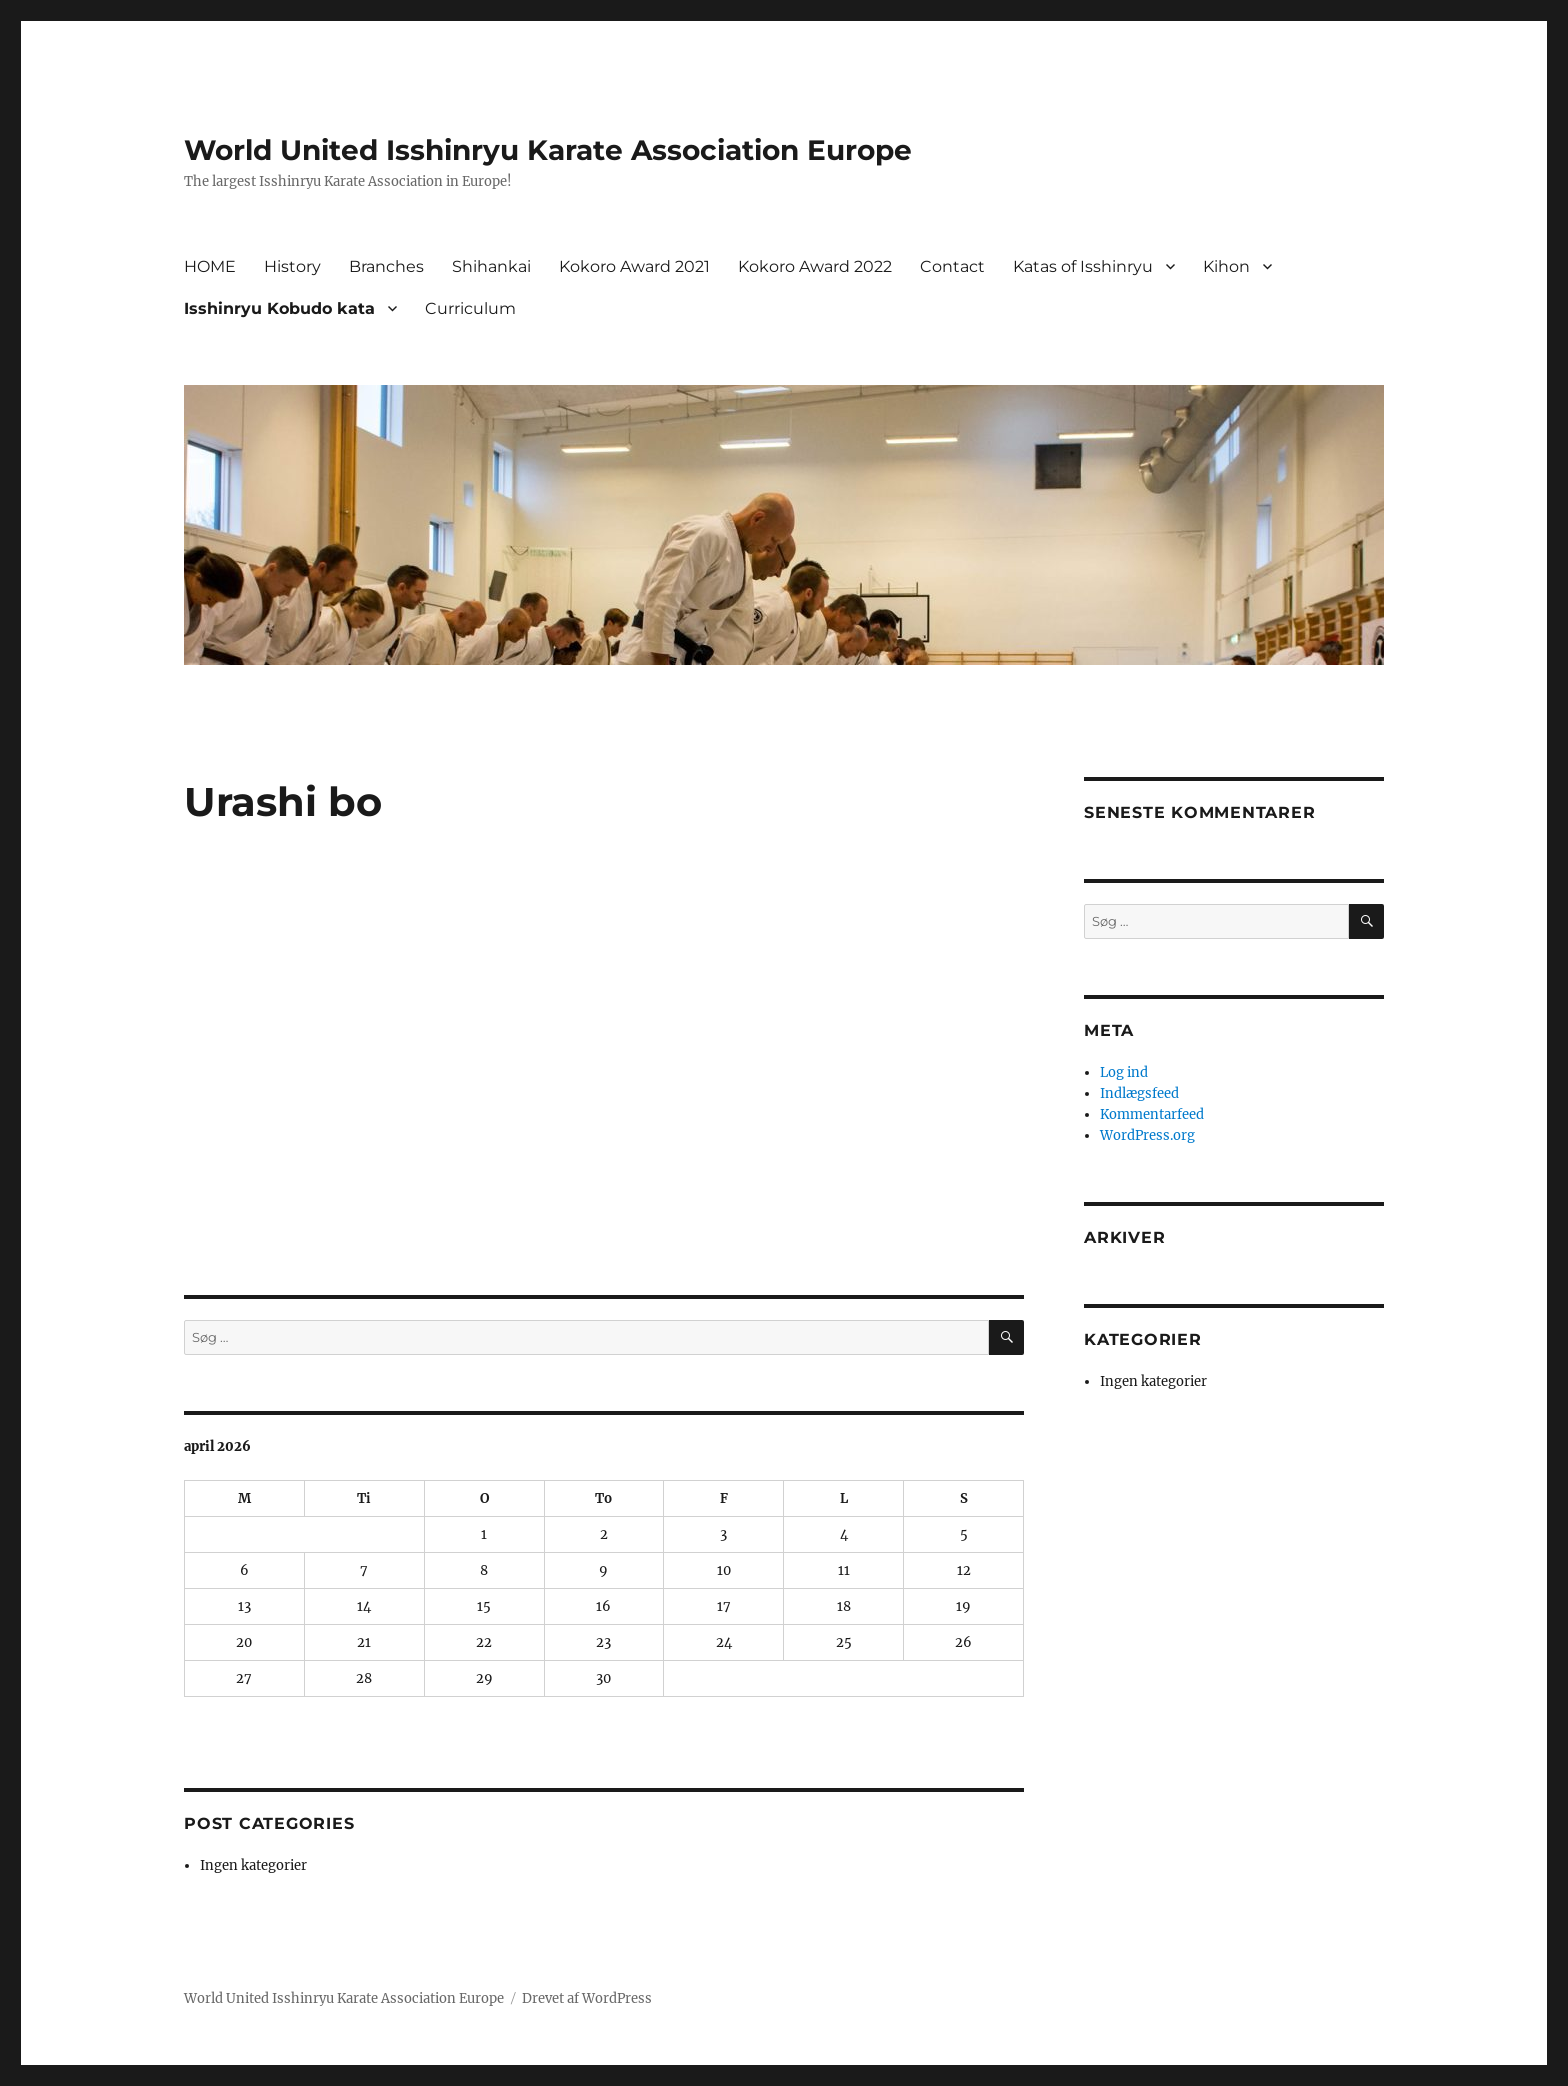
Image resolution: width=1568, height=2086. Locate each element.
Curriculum (470, 308)
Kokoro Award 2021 (634, 266)
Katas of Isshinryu (1083, 266)
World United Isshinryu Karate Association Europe (548, 150)
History (292, 266)
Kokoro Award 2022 (815, 266)
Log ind (1124, 1072)
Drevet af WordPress (587, 1998)
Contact (952, 266)
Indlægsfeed (1139, 1093)
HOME (210, 266)
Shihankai (491, 266)
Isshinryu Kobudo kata (279, 308)
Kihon (1226, 266)
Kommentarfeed (1152, 1114)
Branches (386, 266)
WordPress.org (1147, 1135)
